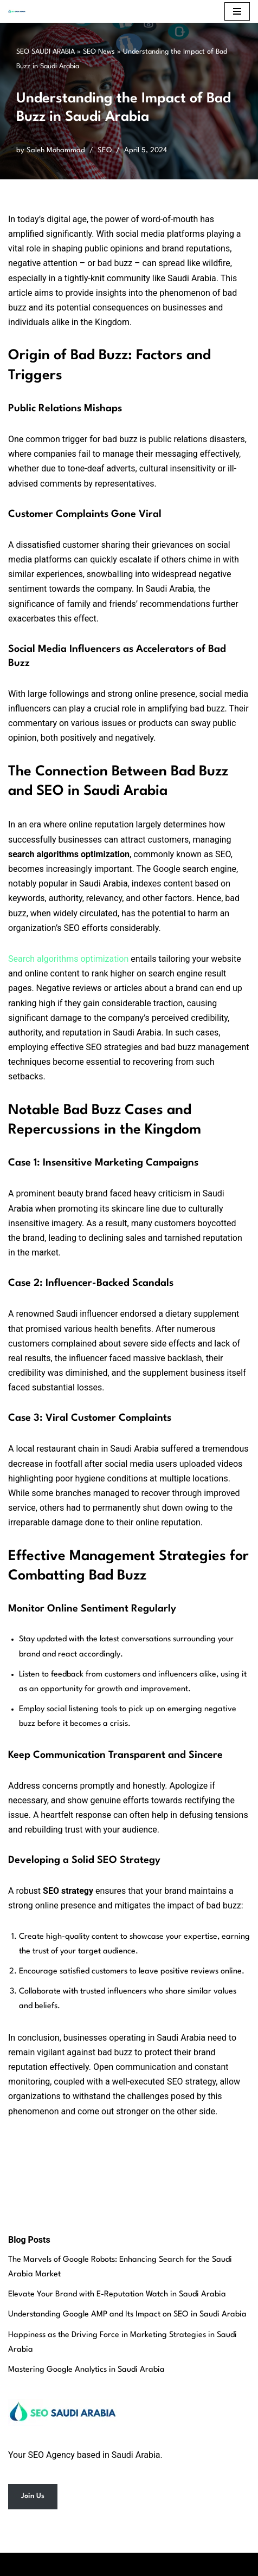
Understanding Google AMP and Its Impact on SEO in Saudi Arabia (127, 2314)
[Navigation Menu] (237, 11)
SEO (105, 150)
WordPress (165, 2564)
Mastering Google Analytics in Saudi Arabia (86, 2370)
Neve (81, 2564)
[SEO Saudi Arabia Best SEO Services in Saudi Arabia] (19, 11)
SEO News (99, 51)
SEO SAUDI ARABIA (45, 51)
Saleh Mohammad (56, 150)
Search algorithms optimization (68, 959)
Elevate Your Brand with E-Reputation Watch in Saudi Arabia (117, 2294)
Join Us (32, 2496)
